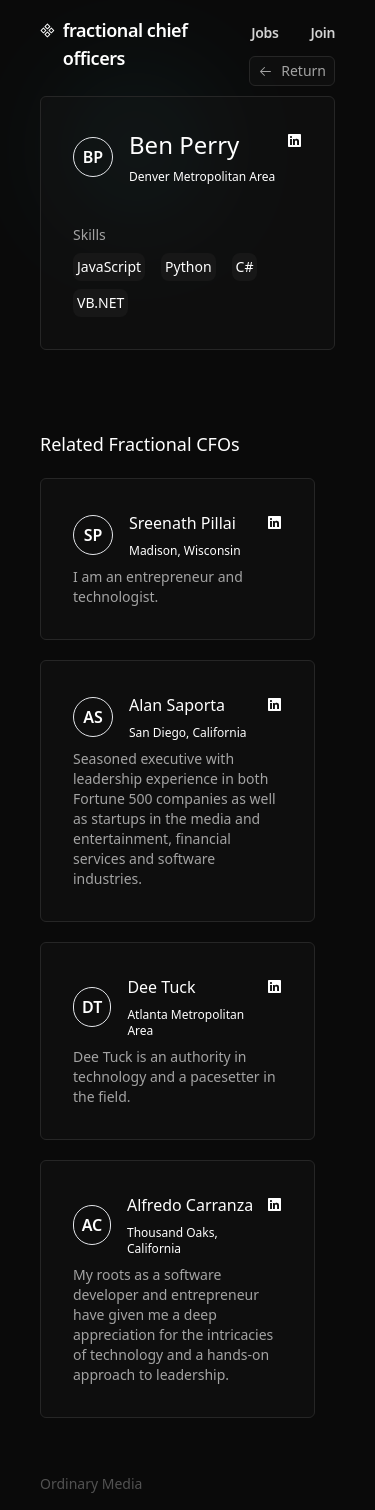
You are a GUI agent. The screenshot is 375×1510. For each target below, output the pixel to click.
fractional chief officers (113, 44)
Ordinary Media (91, 1483)
